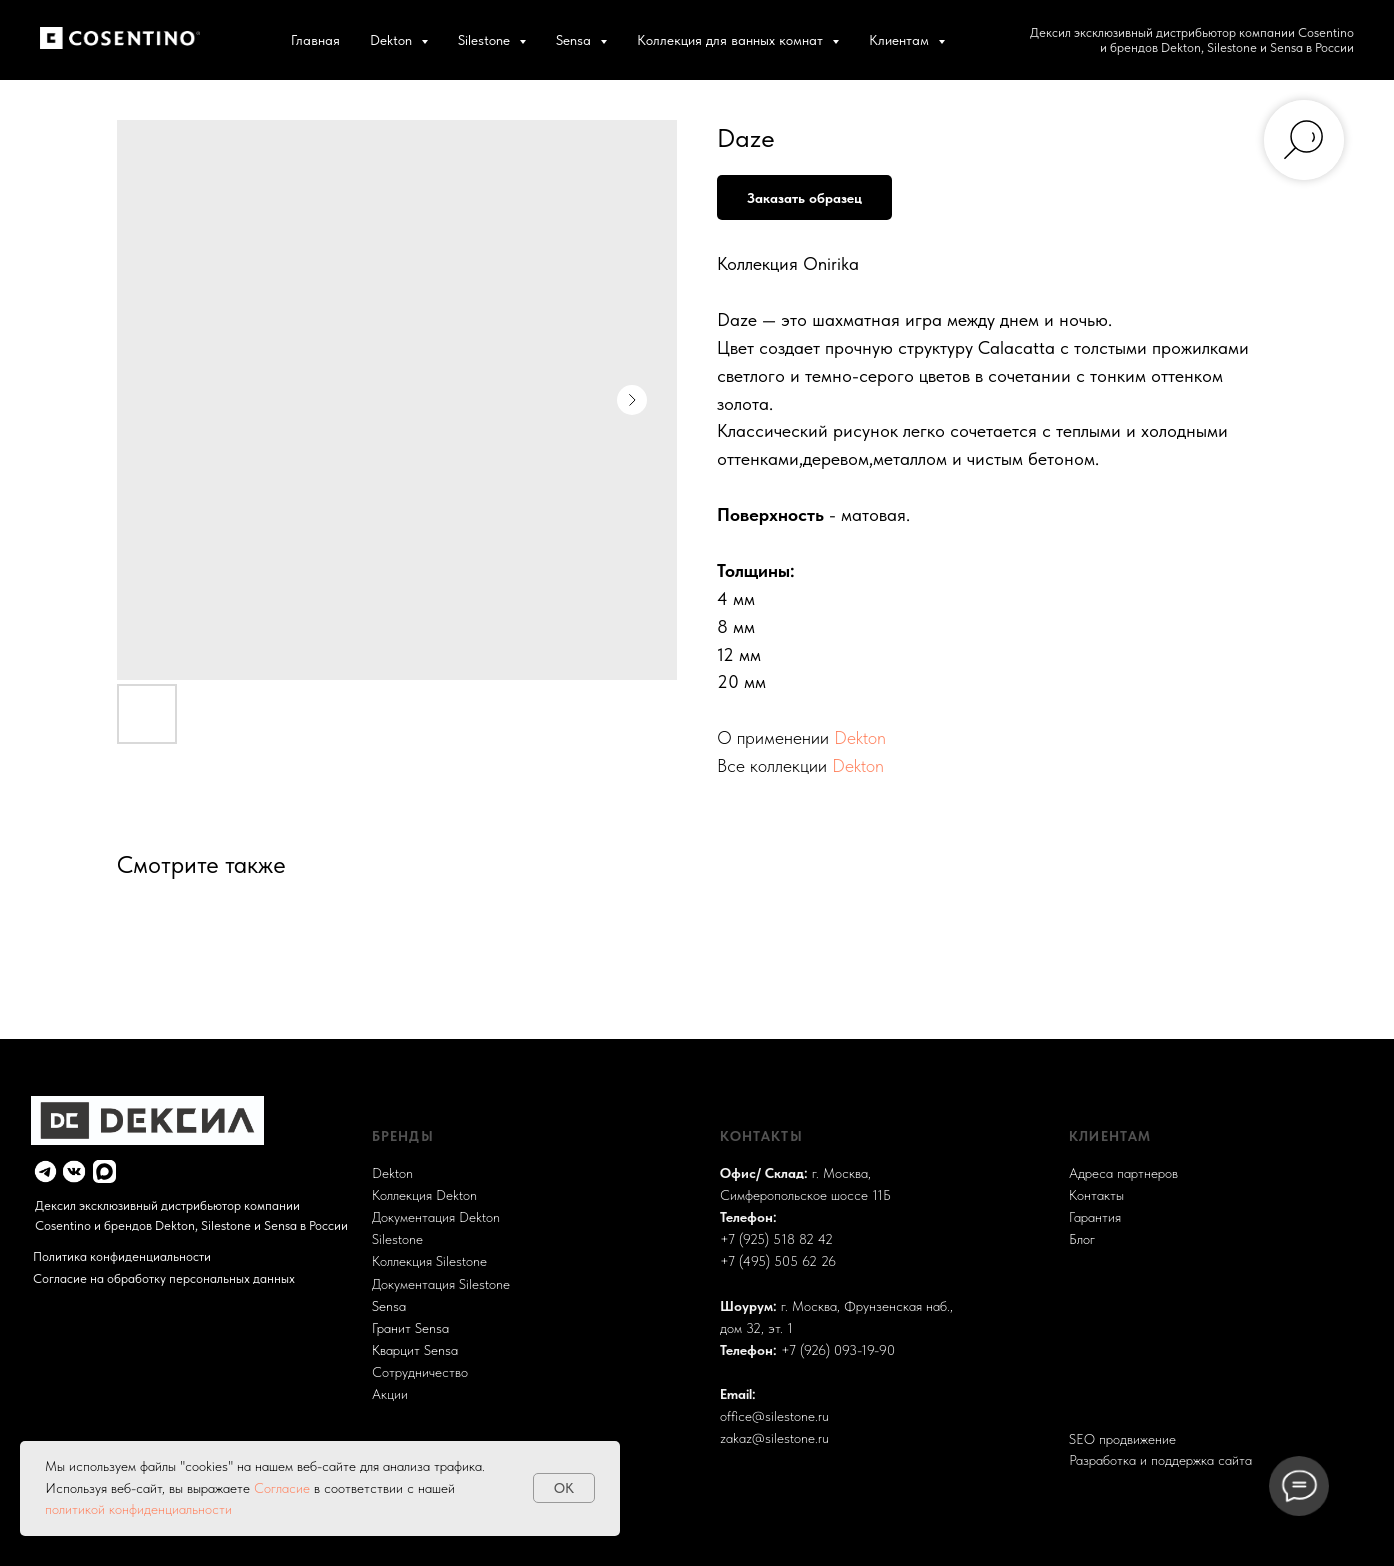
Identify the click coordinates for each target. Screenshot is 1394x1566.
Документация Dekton (436, 1217)
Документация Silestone (441, 1284)
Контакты (1096, 1195)
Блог (1082, 1239)
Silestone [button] (486, 40)
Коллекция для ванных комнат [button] (732, 40)
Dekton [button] (393, 40)
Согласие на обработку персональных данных (164, 1278)
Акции (390, 1394)
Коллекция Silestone (429, 1261)
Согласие (284, 1488)
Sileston (394, 1239)
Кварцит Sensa (415, 1350)
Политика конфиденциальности (122, 1256)
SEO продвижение (1122, 1439)
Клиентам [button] (901, 40)
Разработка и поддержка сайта (1160, 1460)
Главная (315, 40)
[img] (45, 1171)
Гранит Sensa (410, 1328)
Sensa (389, 1306)
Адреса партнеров (1123, 1173)
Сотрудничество (420, 1372)
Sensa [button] (575, 40)
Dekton (860, 737)
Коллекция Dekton (424, 1195)
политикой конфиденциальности (138, 1509)
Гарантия (1095, 1217)
